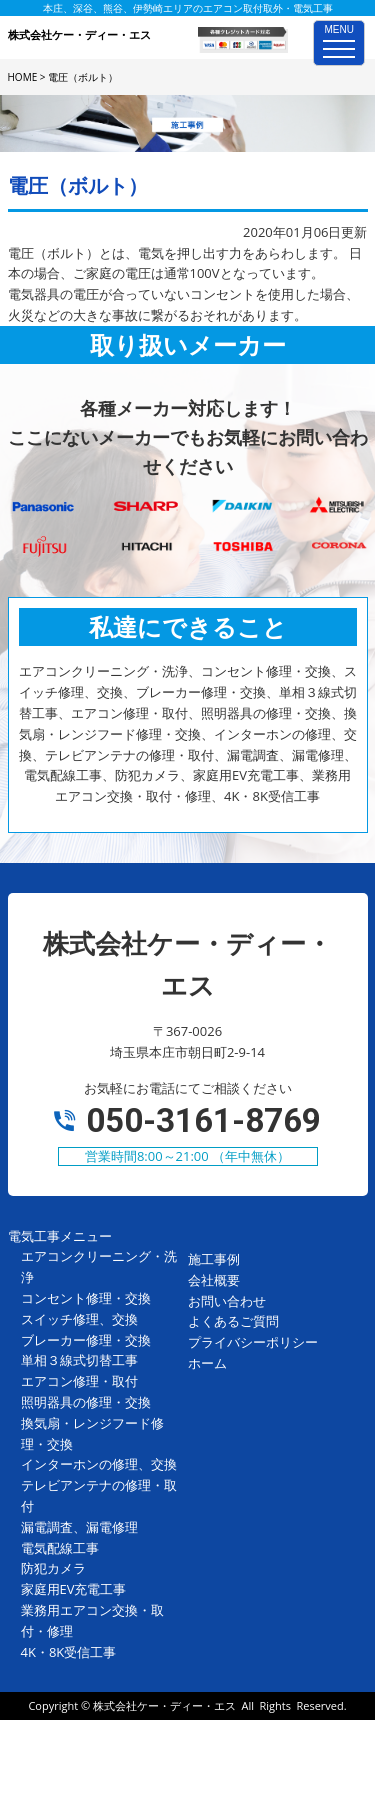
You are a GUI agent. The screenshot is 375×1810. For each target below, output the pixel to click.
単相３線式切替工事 (79, 1360)
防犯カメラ (53, 1568)
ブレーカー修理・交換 (86, 1340)
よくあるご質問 (233, 1321)
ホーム (207, 1363)
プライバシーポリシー (253, 1342)
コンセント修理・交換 (86, 1298)
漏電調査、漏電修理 (79, 1527)
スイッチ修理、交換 (79, 1319)
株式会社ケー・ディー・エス (164, 1705)
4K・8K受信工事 (69, 1652)
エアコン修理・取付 (79, 1381)
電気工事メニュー (60, 1236)
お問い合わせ (227, 1301)
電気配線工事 (60, 1548)
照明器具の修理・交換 (86, 1402)
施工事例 (214, 1259)
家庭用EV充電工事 (74, 1589)
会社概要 (214, 1280)
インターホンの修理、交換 (99, 1464)
